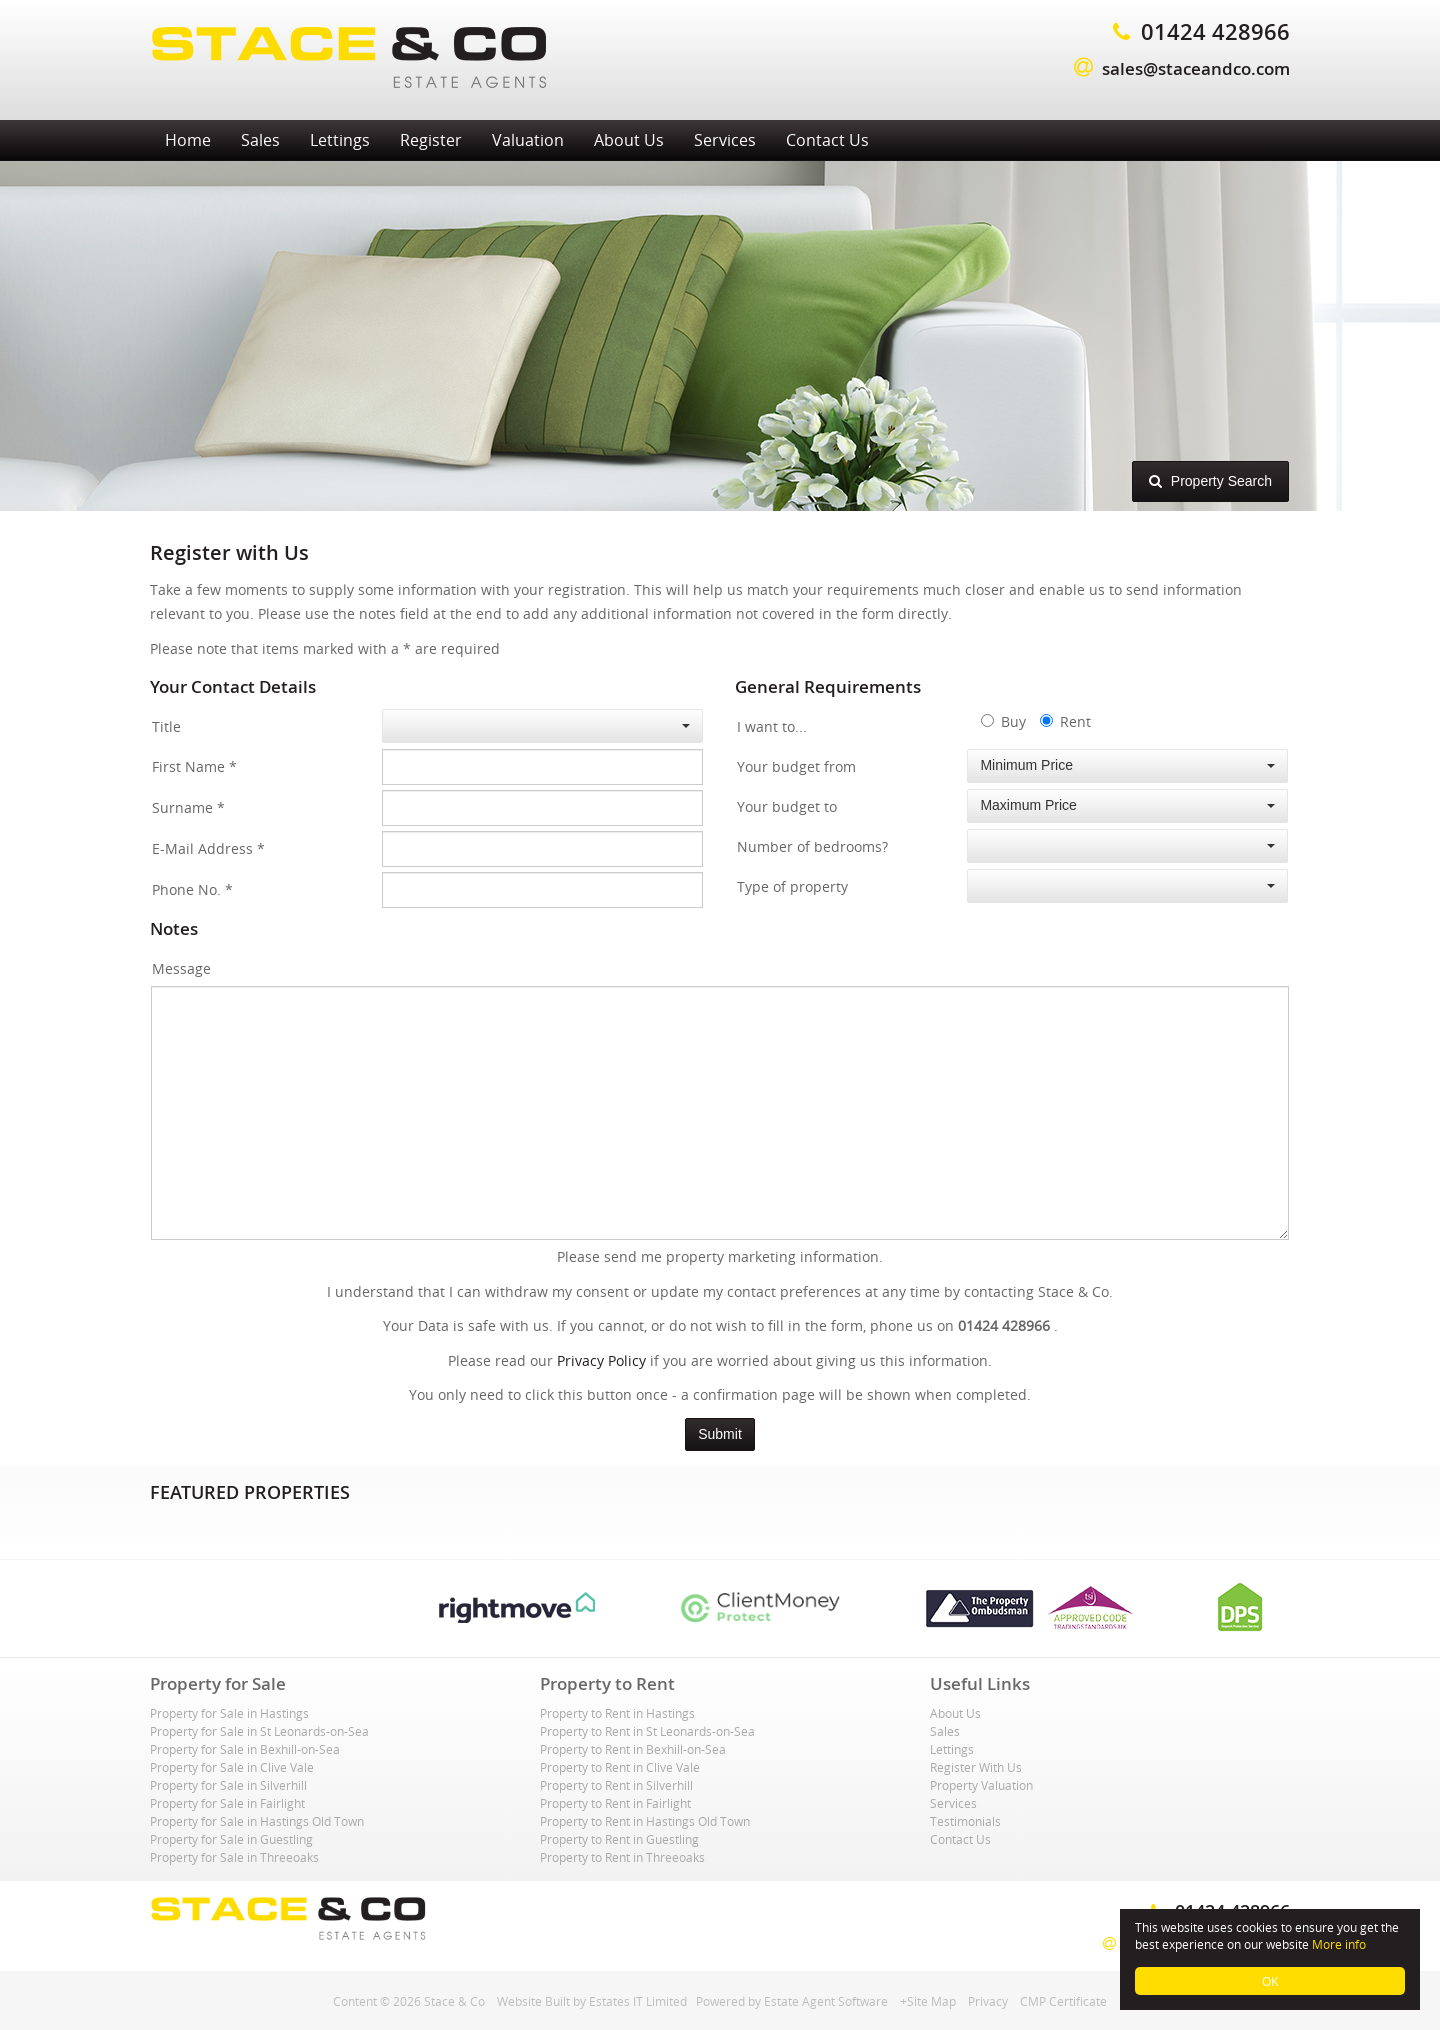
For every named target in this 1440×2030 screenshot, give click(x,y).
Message (181, 968)
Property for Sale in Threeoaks (234, 1857)
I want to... (772, 726)
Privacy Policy (601, 1360)
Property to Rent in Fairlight (615, 1803)
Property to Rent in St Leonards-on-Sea (647, 1731)
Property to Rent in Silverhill (616, 1785)
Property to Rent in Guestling (619, 1839)
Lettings (340, 140)
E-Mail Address (208, 848)
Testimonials (965, 1821)
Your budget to (787, 806)
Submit (720, 1434)
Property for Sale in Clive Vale (232, 1767)
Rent (1065, 721)
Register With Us (976, 1767)
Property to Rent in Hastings (617, 1713)
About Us (629, 140)
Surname (188, 807)
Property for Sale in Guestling (231, 1839)
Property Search (1210, 480)
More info (1339, 1944)
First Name (194, 766)
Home (188, 140)
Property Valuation (981, 1785)
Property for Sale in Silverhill (228, 1785)
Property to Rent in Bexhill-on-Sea (633, 1749)
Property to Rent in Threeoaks (622, 1857)
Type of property (792, 886)
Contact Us (827, 140)
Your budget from (796, 766)
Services (725, 140)
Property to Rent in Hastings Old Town (645, 1821)
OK (1270, 1981)
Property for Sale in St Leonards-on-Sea (259, 1731)
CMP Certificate (1063, 2001)
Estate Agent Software (826, 2001)
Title (166, 726)
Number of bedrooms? (812, 846)
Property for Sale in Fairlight (227, 1803)
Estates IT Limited (638, 2001)
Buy (1003, 721)
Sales (260, 140)
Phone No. (192, 889)
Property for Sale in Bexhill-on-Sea (245, 1749)
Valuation (528, 140)
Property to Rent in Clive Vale (620, 1767)
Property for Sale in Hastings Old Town (257, 1821)
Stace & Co (454, 2001)
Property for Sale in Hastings (229, 1713)
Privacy (988, 2001)
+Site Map (928, 2001)
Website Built (533, 2001)
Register (431, 140)
